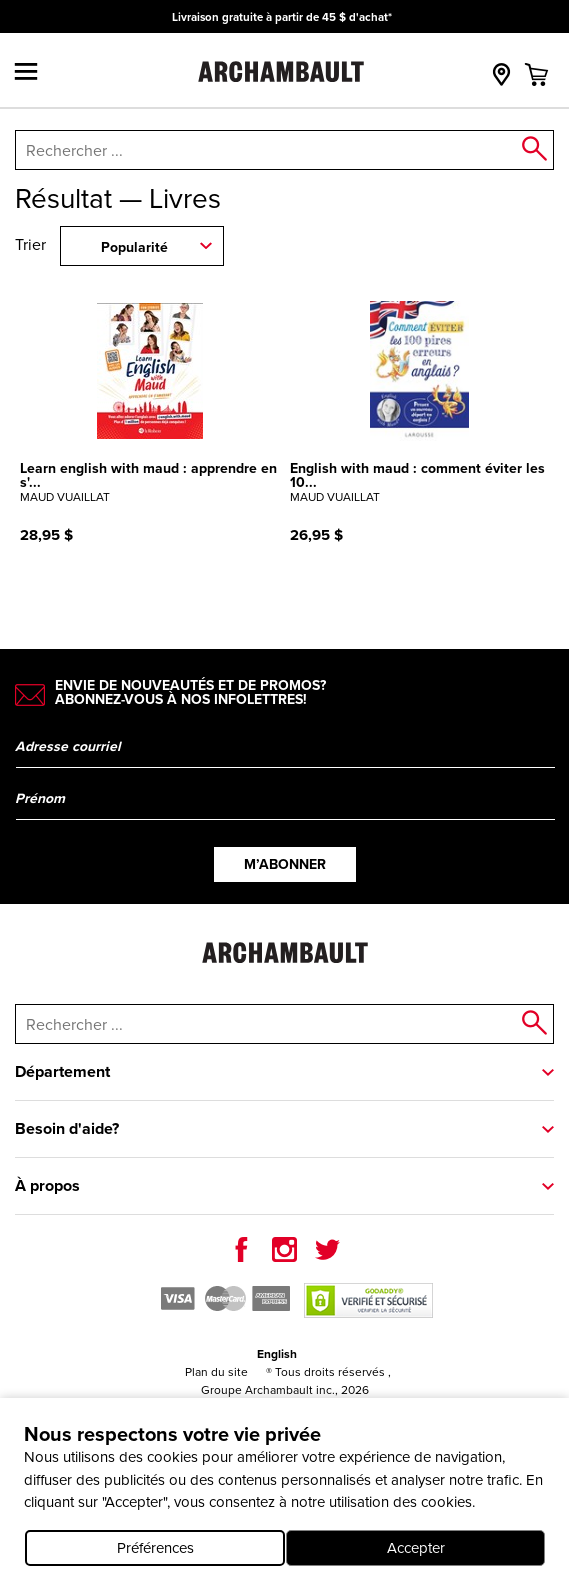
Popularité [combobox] (134, 247)
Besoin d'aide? (67, 1128)
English (277, 1353)
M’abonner (285, 864)
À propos (47, 1185)
